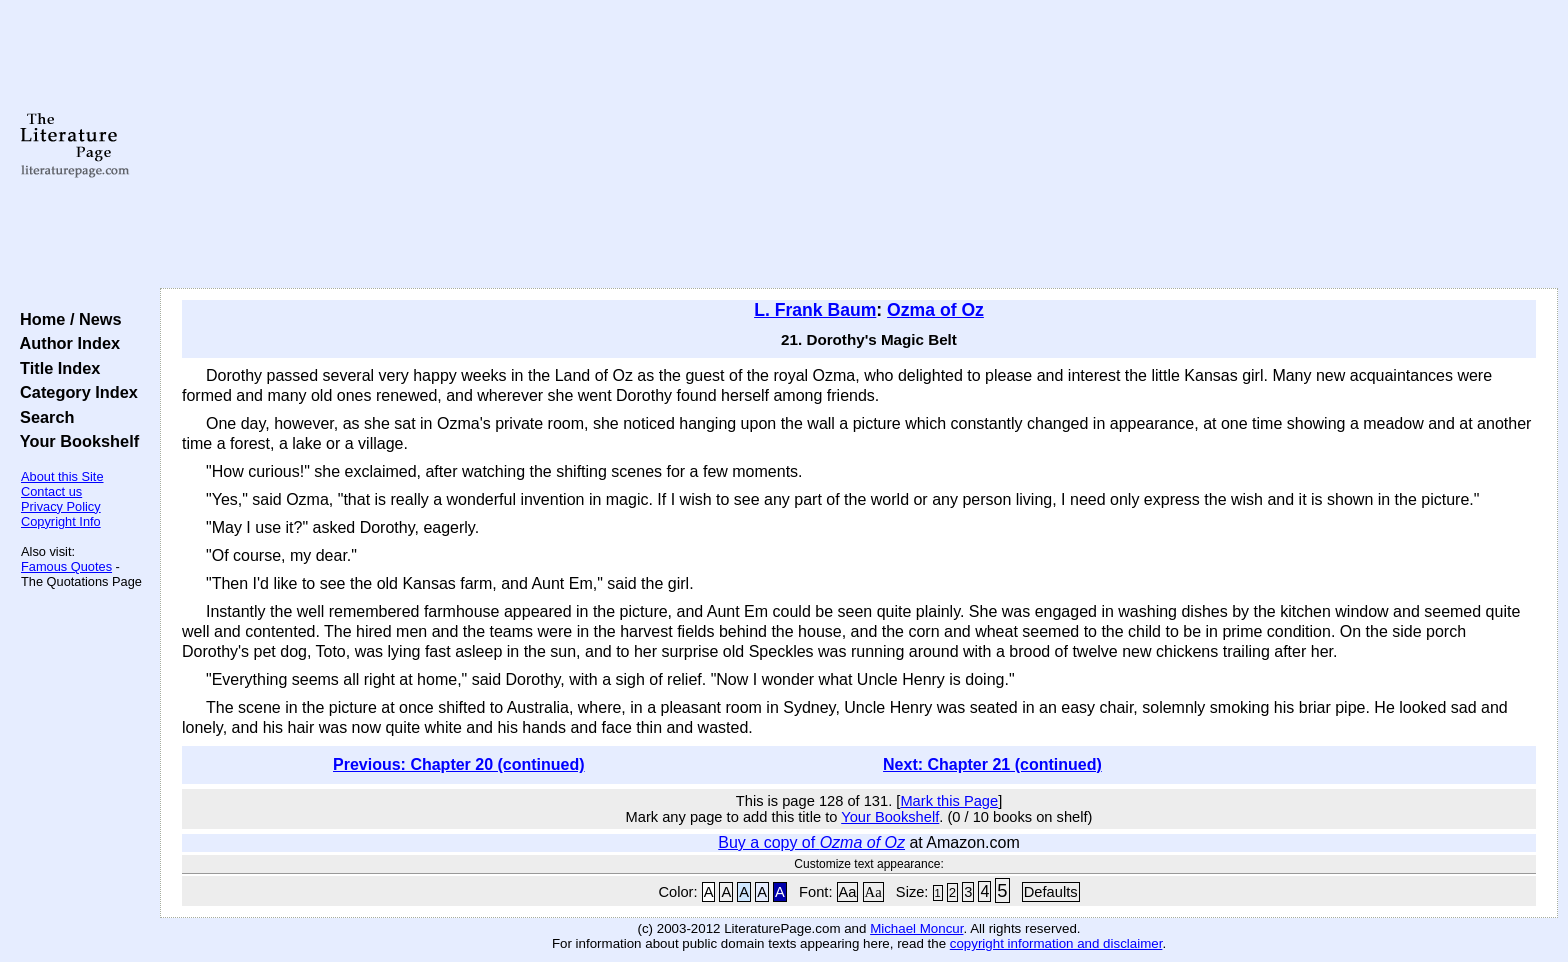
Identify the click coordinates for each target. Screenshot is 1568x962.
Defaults (1051, 892)
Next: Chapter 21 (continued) (992, 764)
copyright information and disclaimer (1056, 943)
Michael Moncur (916, 928)
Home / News (66, 319)
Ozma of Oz (935, 310)
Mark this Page (949, 801)
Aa (848, 892)
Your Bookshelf (75, 441)
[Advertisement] (859, 145)
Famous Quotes (66, 566)
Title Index (55, 368)
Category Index (74, 392)
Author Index (65, 343)
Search (42, 417)
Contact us (51, 491)
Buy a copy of (811, 842)
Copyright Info (61, 521)
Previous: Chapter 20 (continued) (459, 764)
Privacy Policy (61, 506)
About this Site (62, 476)
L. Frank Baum (815, 310)
